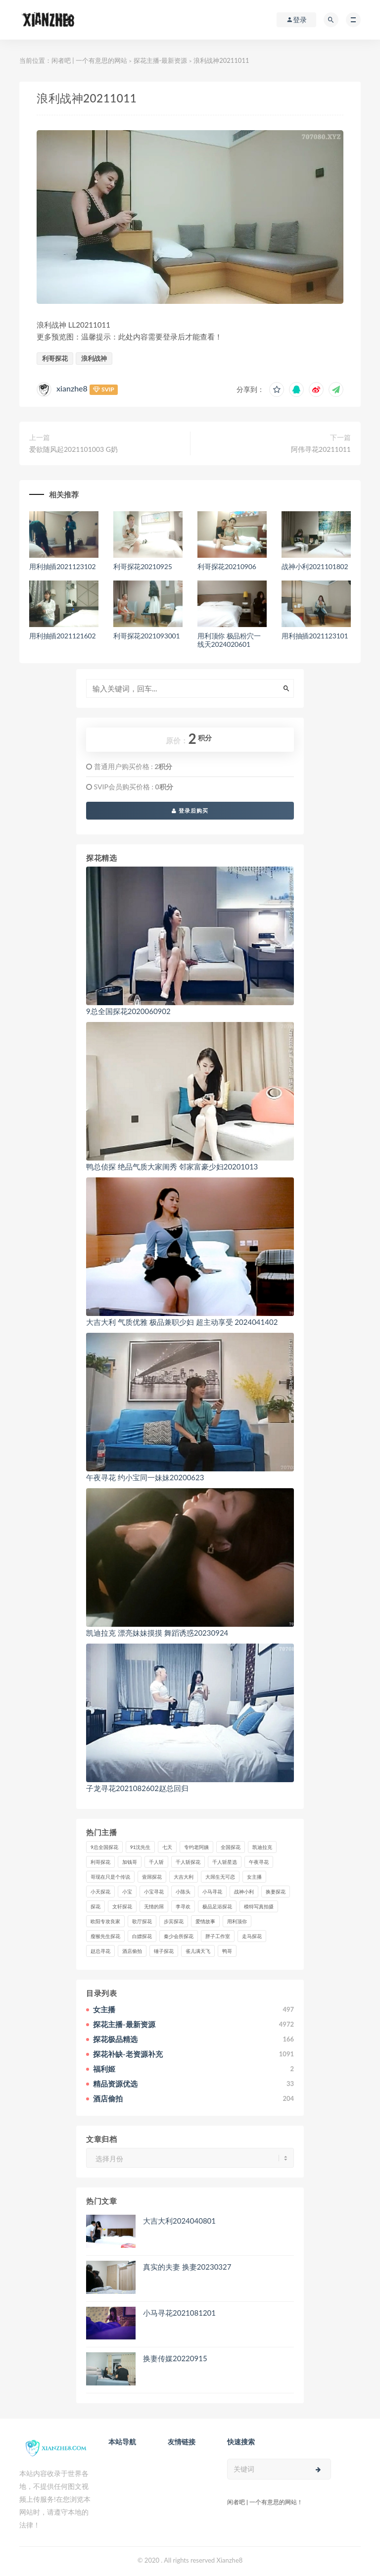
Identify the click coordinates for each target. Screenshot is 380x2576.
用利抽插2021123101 (315, 636)
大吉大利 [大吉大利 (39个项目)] (183, 1877)
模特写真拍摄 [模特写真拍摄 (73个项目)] (259, 1906)
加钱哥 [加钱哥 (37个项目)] (129, 1862)
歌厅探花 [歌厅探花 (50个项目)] (142, 1921)
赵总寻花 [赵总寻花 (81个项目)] (100, 1951)
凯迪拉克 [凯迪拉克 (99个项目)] (262, 1847)
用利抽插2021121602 (62, 636)
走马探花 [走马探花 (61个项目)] (252, 1936)
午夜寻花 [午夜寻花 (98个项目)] (259, 1862)
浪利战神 (94, 358)
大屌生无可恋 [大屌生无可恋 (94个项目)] (220, 1877)
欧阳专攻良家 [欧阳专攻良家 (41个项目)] (105, 1921)
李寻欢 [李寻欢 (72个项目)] (183, 1906)
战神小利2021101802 (315, 566)
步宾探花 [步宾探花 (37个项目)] (174, 1921)
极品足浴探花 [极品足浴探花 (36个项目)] (217, 1906)
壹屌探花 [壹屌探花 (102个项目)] (152, 1877)
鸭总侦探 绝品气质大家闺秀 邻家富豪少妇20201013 (172, 1166)
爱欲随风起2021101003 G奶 (73, 449)
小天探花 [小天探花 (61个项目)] (100, 1892)
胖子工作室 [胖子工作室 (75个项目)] (217, 1936)
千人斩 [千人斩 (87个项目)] (156, 1862)
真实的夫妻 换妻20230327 (187, 2266)
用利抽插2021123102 (62, 566)
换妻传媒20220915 (175, 2358)
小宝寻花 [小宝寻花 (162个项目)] (154, 1892)
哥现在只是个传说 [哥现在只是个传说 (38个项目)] (110, 1877)
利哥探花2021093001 (146, 636)
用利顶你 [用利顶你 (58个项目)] (237, 1921)
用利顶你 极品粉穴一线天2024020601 (229, 640)
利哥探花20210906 (226, 566)
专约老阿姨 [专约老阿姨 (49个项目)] (196, 1847)
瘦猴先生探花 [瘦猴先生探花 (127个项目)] (105, 1936)
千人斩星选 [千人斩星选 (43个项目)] (224, 1862)
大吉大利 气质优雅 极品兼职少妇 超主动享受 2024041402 (182, 1321)
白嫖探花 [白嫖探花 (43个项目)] (142, 1936)
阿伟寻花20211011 (321, 449)
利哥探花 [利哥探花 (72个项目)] (100, 1862)
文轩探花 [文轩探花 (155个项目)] (122, 1906)
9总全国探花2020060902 (128, 1011)
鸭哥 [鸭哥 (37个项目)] (227, 1951)
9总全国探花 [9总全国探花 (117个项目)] (104, 1847)
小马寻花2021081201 (179, 2312)
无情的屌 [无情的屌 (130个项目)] (154, 1906)
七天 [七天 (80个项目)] (167, 1847)
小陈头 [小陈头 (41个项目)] (183, 1892)
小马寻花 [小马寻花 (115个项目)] (212, 1892)
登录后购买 (190, 810)
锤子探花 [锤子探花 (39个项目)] (164, 1951)
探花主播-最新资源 (161, 60)
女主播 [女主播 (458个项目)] (254, 1877)
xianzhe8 (72, 388)
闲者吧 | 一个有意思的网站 (89, 60)
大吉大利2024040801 (179, 2220)
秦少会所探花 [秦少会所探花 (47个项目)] (178, 1936)
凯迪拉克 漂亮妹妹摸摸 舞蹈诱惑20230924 (157, 1632)
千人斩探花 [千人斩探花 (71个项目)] (188, 1862)
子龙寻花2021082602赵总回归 (137, 1788)
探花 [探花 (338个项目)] (95, 1906)
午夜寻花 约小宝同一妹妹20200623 (145, 1477)
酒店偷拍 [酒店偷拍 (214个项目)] (132, 1951)
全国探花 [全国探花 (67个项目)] (230, 1847)
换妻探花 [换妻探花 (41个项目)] (275, 1892)
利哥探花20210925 (142, 566)
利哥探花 (55, 358)
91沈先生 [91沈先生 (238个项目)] (140, 1847)
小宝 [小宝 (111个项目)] (127, 1892)
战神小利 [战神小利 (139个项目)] (244, 1892)
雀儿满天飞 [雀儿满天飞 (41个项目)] (198, 1951)
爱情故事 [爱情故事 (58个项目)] (205, 1921)
